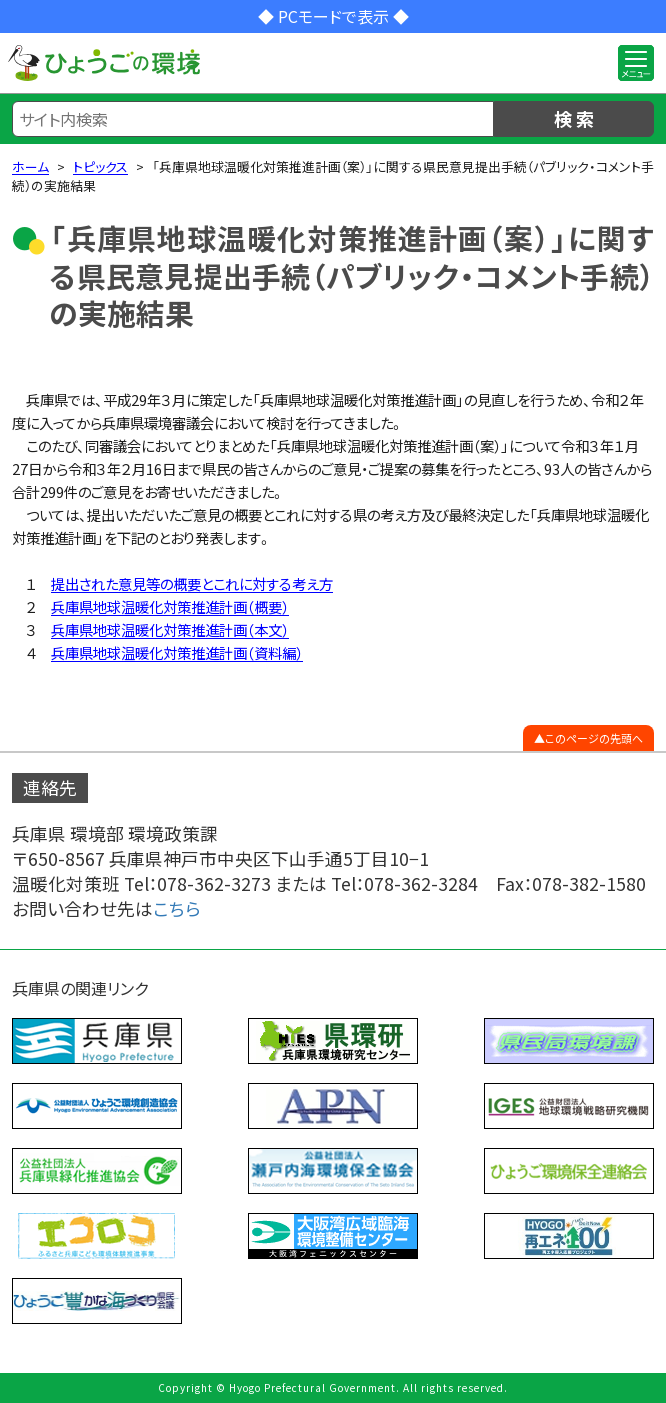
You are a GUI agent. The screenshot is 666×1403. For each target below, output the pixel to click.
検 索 (574, 118)
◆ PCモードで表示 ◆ (333, 16)
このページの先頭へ (594, 738)
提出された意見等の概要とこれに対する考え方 (192, 583)
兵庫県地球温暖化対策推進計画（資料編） (177, 652)
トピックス (100, 166)
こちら (177, 908)
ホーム (30, 166)
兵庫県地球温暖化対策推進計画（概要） (170, 606)
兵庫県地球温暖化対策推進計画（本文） (170, 629)
